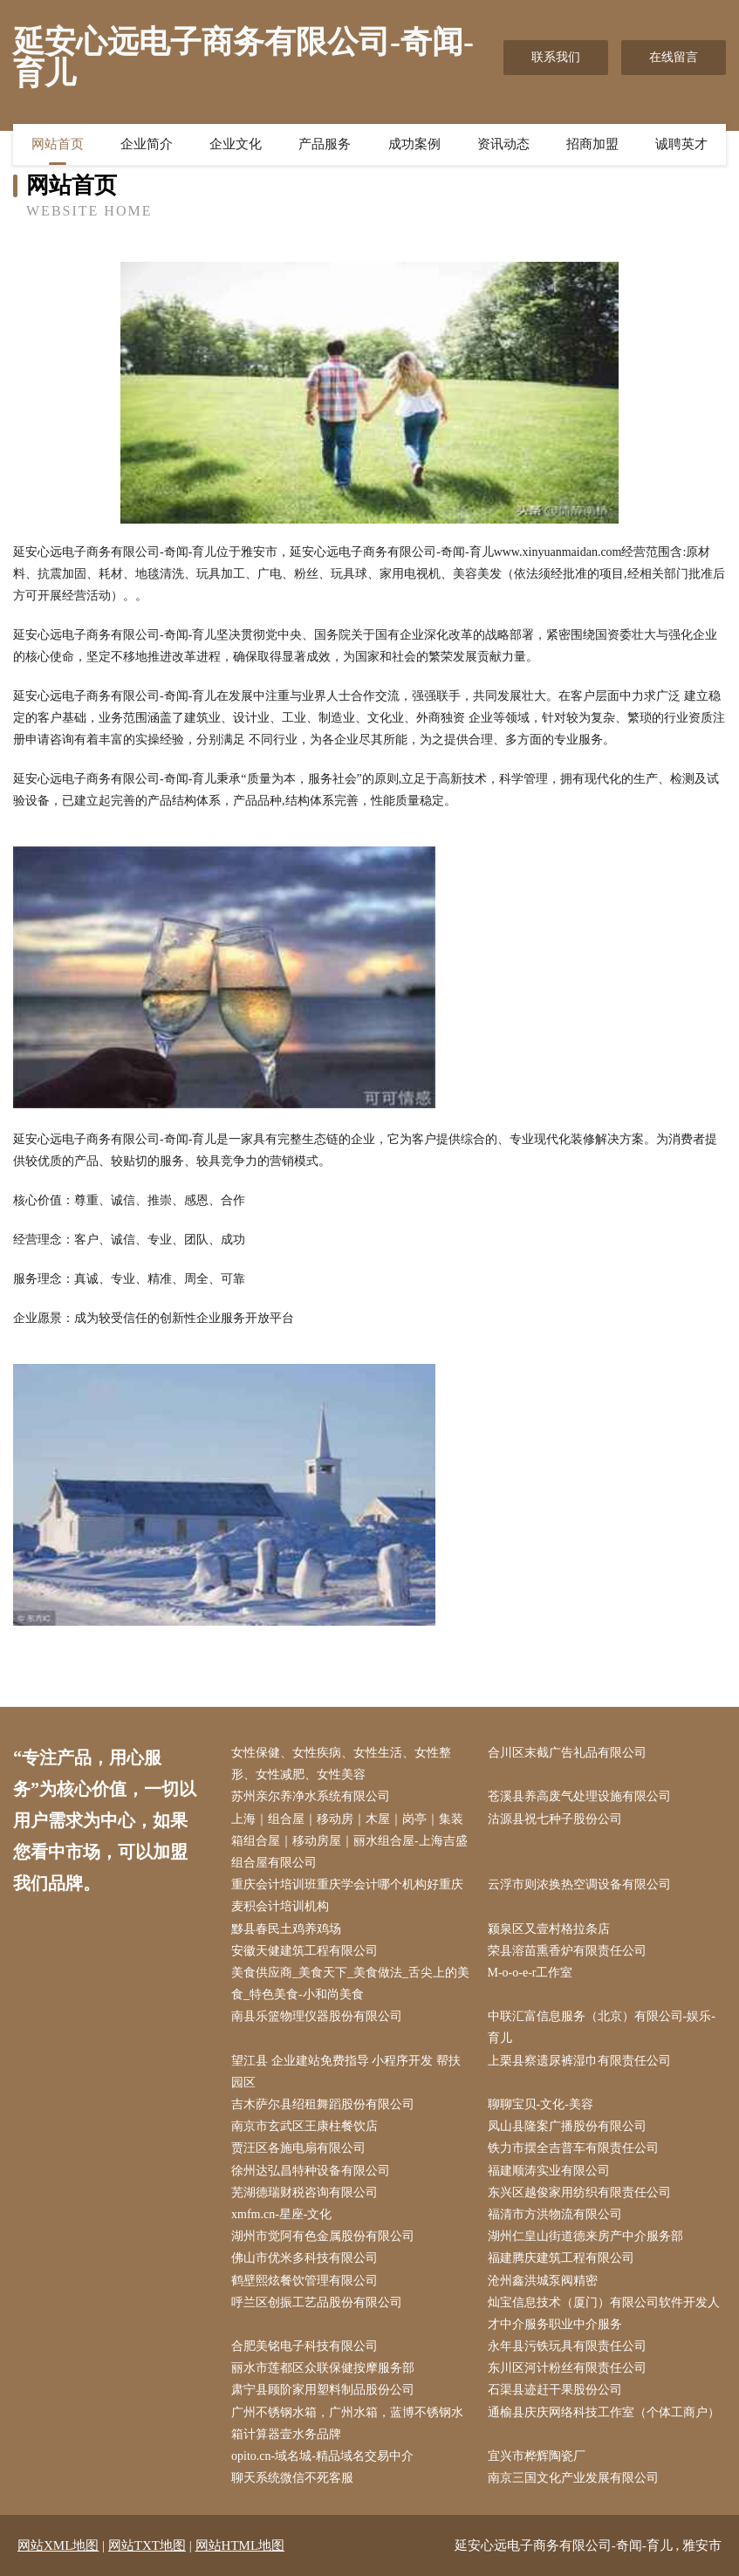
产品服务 (324, 144)
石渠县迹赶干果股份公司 (555, 2389)
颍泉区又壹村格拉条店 (549, 1928)
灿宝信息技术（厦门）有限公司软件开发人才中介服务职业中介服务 (604, 2313)
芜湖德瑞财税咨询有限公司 (304, 2192)
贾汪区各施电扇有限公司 (298, 2148)
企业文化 (235, 144)
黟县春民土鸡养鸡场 (286, 1928)
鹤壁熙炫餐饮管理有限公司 (304, 2280)
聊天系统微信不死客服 (292, 2477)
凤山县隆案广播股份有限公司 (567, 2126)
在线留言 (673, 57)
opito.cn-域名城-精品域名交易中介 (322, 2456)
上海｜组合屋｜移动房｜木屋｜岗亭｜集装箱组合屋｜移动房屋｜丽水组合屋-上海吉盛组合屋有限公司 (349, 1840)
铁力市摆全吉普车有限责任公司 (573, 2148)
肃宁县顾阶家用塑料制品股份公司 (322, 2389)
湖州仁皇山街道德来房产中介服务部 (585, 2236)
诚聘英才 (681, 144)
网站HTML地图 (240, 2545)
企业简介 (146, 144)
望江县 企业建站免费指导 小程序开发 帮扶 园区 (346, 2071)
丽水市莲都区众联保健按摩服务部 (322, 2367)
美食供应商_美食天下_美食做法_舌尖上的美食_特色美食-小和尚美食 (350, 1983)
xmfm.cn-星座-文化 (281, 2214)
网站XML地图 (58, 2545)
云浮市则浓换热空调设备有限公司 (579, 1884)
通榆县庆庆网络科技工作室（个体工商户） (604, 2412)
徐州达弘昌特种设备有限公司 (310, 2170)
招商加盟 (592, 144)
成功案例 (414, 144)
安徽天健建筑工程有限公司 (304, 1950)
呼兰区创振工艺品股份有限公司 (316, 2302)
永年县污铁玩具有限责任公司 (567, 2346)
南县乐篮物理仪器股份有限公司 (316, 2016)
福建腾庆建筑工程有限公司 (561, 2257)
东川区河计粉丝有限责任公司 (567, 2367)
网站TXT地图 (147, 2545)
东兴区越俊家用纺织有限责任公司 (579, 2192)
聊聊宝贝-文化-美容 (540, 2104)
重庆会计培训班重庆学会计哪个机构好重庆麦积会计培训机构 (347, 1895)
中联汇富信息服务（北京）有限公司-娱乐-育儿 (601, 2027)
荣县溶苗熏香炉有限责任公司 (567, 1950)
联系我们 (555, 57)
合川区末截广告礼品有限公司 (567, 1752)
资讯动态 (503, 144)
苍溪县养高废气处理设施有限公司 (579, 1796)
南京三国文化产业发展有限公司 (573, 2477)
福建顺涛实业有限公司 (549, 2170)
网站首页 (57, 144)
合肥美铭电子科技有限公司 (304, 2346)
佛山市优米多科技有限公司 (304, 2257)
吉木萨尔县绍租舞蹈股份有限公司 (322, 2104)
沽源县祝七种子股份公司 (555, 1819)
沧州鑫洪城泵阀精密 (543, 2280)
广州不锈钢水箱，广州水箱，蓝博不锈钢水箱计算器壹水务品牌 (347, 2423)
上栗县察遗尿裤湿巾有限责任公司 (579, 2060)
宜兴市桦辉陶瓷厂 (536, 2456)
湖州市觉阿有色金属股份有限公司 (322, 2236)
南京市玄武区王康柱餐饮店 (304, 2126)
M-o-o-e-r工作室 (530, 1972)
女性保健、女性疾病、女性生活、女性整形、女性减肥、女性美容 (341, 1763)
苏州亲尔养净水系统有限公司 (310, 1796)
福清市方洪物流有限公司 (555, 2214)
